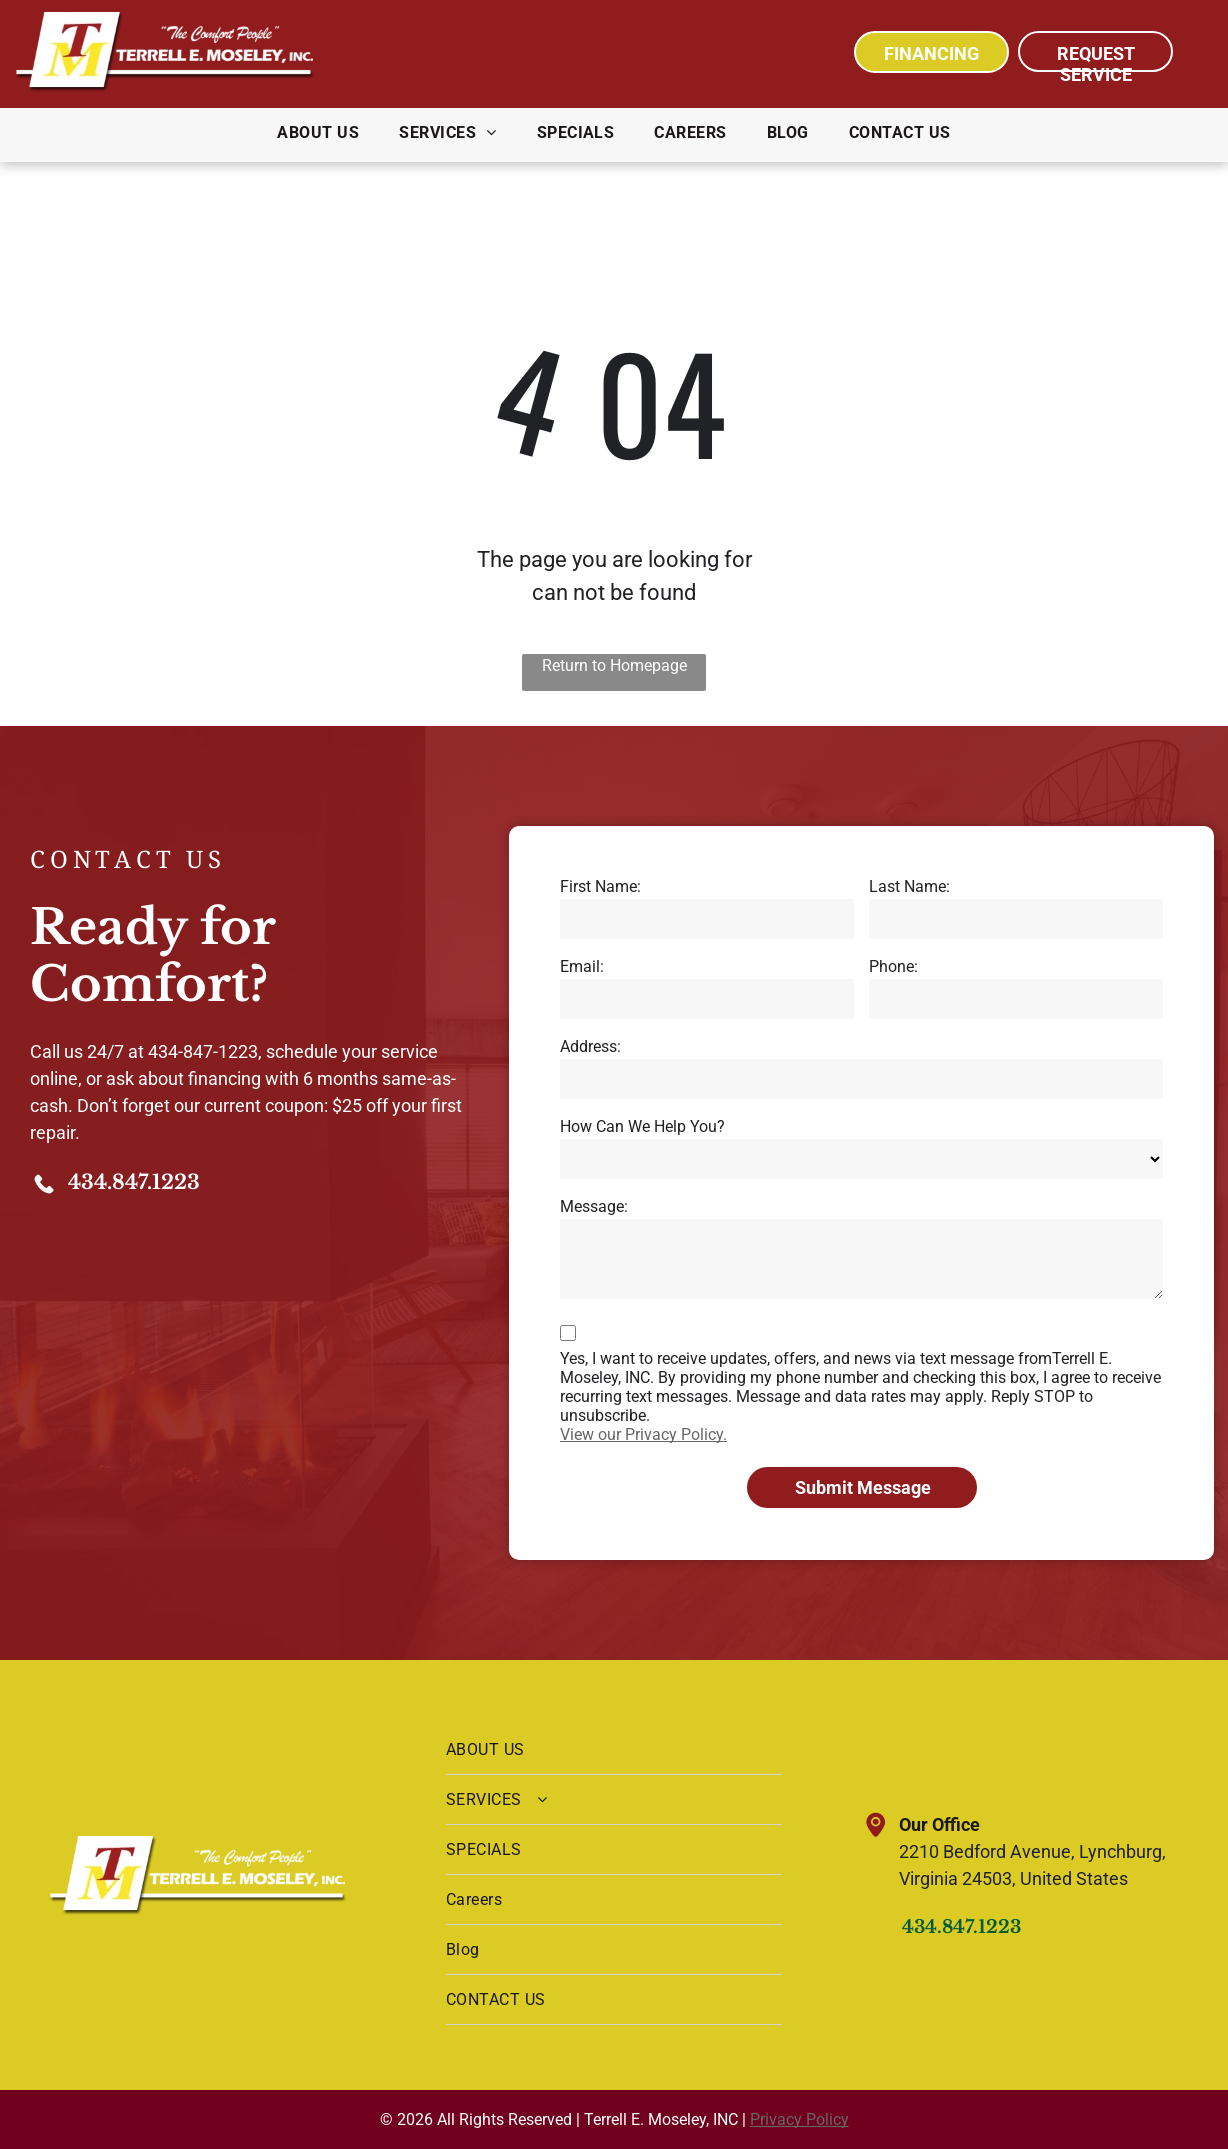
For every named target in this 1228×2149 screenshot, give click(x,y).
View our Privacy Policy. (643, 1434)
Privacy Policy (799, 2119)
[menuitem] (318, 133)
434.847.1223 (134, 1182)
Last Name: (909, 886)
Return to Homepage (614, 665)
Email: (582, 966)
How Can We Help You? (642, 1126)
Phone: (893, 966)
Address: (590, 1046)
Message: (594, 1206)
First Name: (600, 886)
